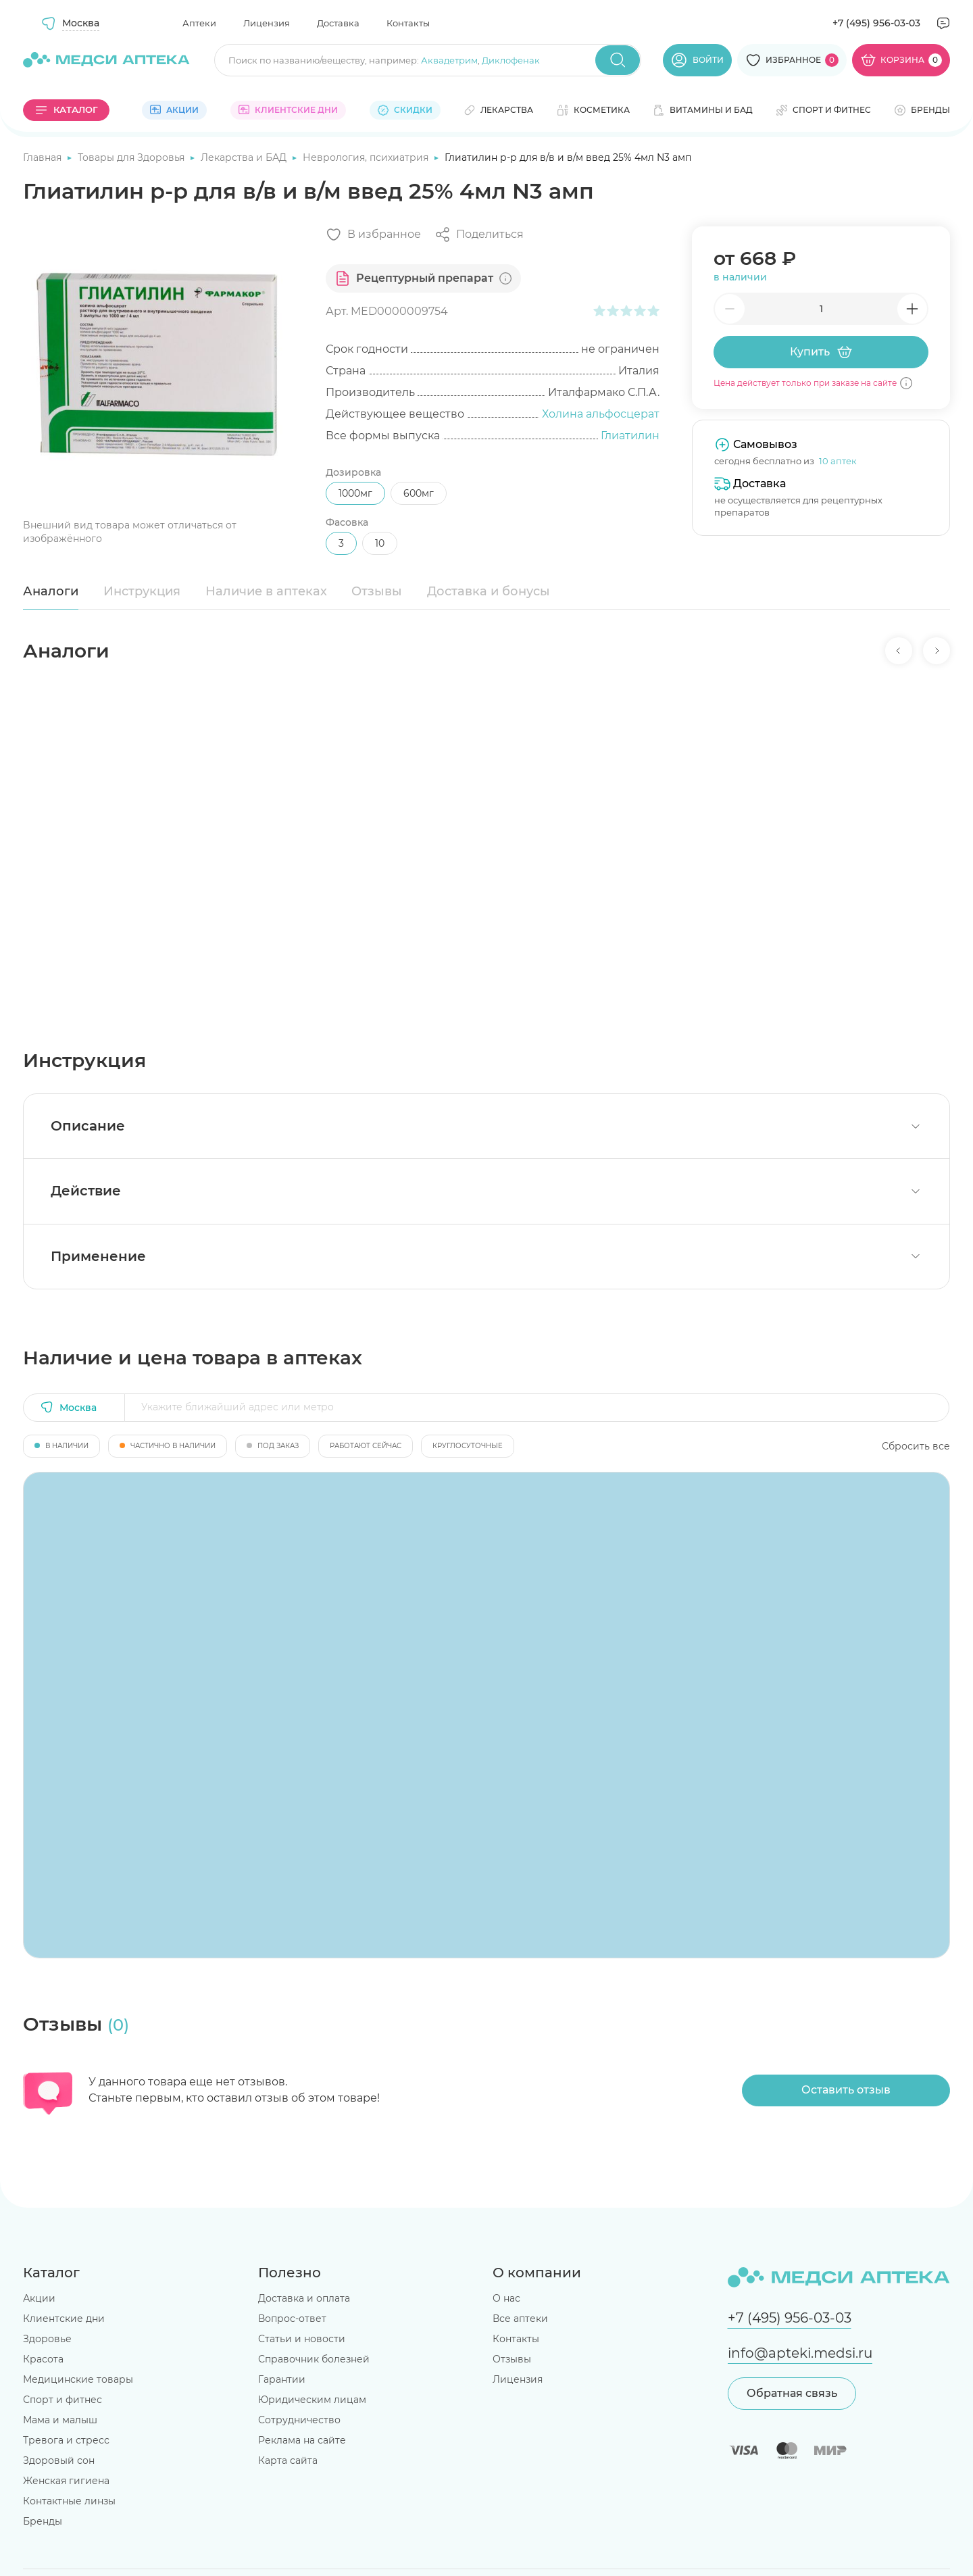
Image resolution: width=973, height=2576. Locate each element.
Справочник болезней (314, 2359)
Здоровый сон (59, 2460)
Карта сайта (288, 2460)
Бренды (42, 2521)
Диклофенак (511, 60)
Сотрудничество (299, 2420)
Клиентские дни (64, 2318)
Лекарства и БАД (245, 157)
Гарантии (281, 2379)
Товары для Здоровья (132, 157)
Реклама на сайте (302, 2440)
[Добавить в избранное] (373, 234)
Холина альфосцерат (600, 413)
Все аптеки (520, 2318)
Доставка (338, 23)
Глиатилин (630, 435)
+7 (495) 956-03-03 (876, 23)
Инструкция (141, 591)
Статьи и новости (301, 2339)
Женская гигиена (66, 2481)
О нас (506, 2298)
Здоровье (47, 2339)
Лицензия (266, 23)
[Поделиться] (479, 234)
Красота (43, 2359)
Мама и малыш (60, 2420)
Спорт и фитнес (62, 2400)
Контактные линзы (69, 2501)
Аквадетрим (449, 60)
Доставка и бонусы (488, 591)
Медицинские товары (78, 2379)
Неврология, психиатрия (367, 157)
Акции (39, 2298)
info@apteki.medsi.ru (800, 2353)
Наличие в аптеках (266, 591)
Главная (43, 157)
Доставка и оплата (304, 2298)
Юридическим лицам (312, 2400)
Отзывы (376, 591)
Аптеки (199, 23)
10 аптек (838, 460)
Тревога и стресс (66, 2440)
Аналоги (50, 591)
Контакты (408, 23)
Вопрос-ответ (292, 2318)
